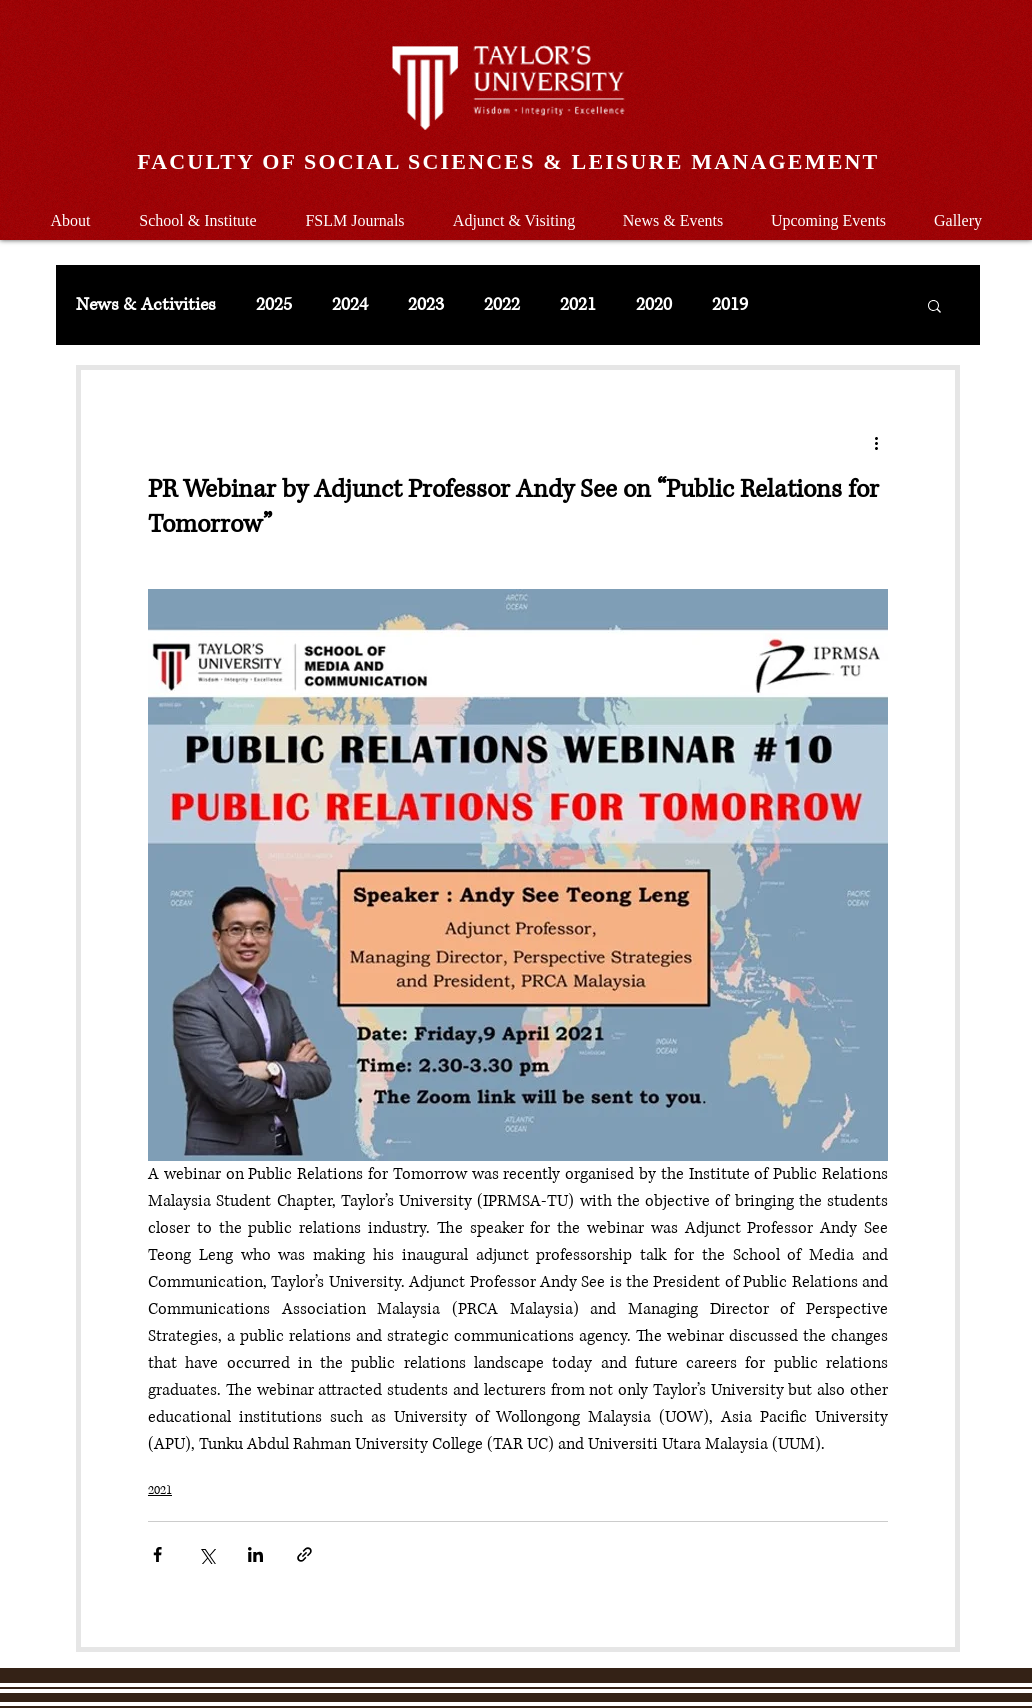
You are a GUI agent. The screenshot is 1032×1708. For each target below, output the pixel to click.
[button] (198, 211)
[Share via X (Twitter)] (206, 1554)
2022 (502, 305)
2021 (578, 305)
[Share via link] (304, 1554)
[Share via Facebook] (157, 1554)
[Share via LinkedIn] (255, 1554)
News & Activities (146, 305)
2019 (730, 305)
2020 (654, 305)
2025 (274, 305)
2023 (426, 305)
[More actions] (876, 442)
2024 (350, 305)
